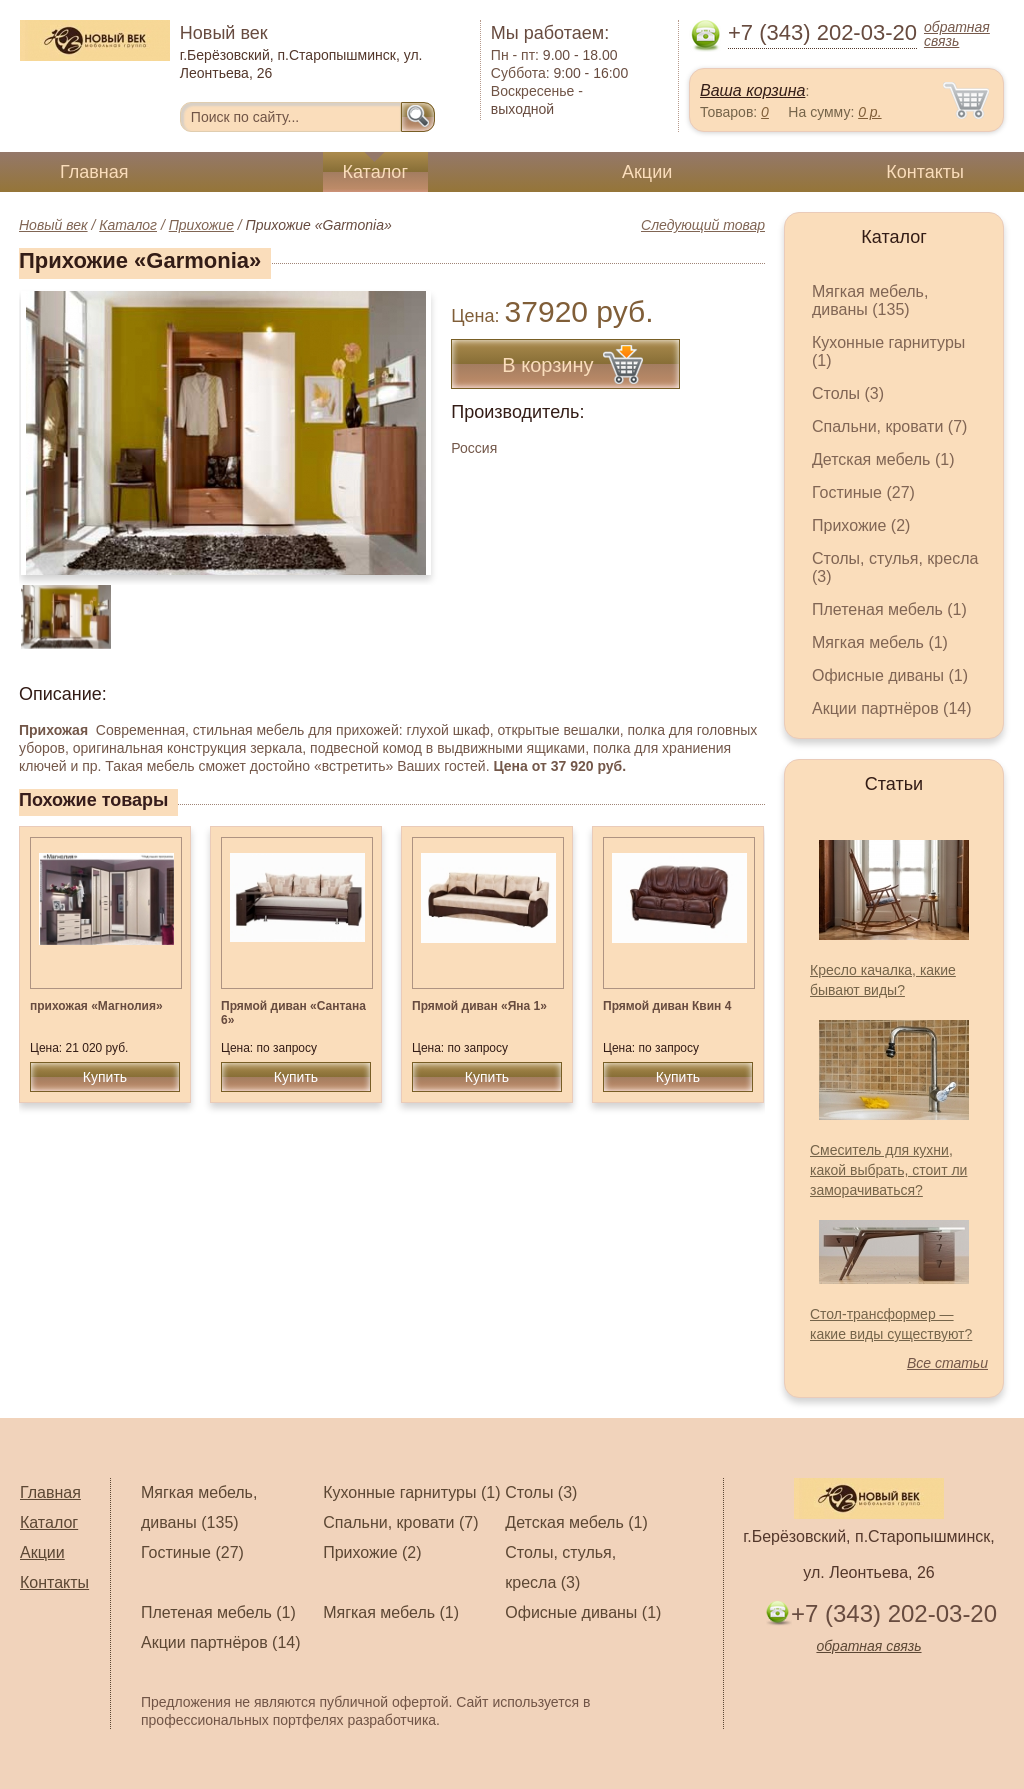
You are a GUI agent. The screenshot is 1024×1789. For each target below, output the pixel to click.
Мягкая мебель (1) (880, 642)
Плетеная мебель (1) (889, 609)
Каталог (375, 172)
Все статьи (947, 1363)
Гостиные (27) (863, 492)
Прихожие (201, 225)
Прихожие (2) (861, 525)
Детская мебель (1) (883, 459)
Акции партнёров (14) (892, 708)
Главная (94, 172)
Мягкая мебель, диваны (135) (870, 300)
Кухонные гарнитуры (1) (411, 1492)
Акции (647, 172)
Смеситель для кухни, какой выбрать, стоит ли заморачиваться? (888, 1170)
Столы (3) (848, 393)
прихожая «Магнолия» (96, 1006)
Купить (105, 1077)
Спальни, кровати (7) (889, 426)
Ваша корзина (752, 90)
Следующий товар (703, 225)
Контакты (925, 172)
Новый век (53, 225)
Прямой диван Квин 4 (667, 1006)
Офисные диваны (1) (890, 675)
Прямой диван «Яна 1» (479, 1006)
